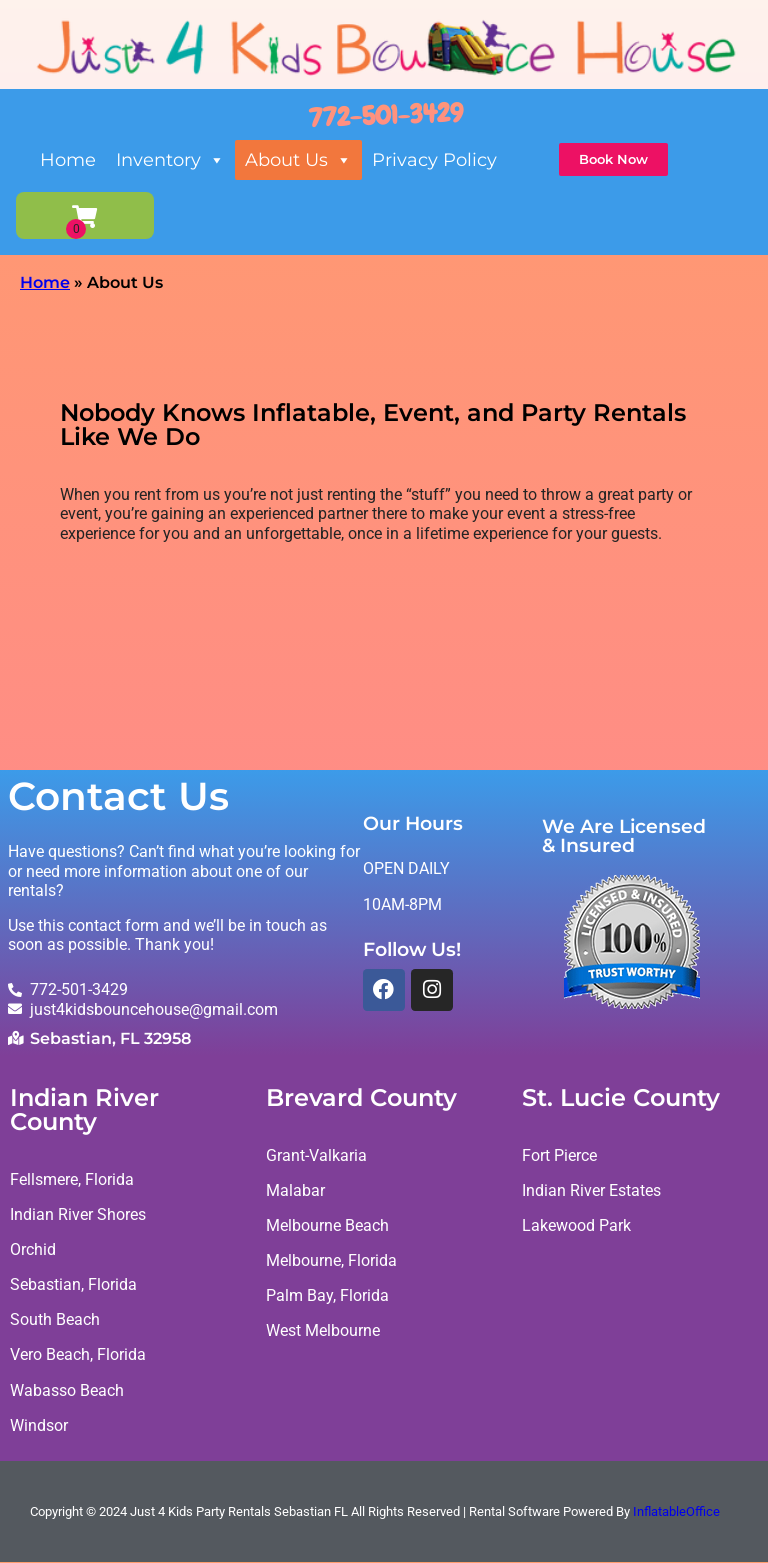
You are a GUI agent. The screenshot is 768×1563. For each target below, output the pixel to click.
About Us (298, 160)
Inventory (170, 160)
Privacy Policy (434, 160)
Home (68, 160)
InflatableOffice (676, 1512)
